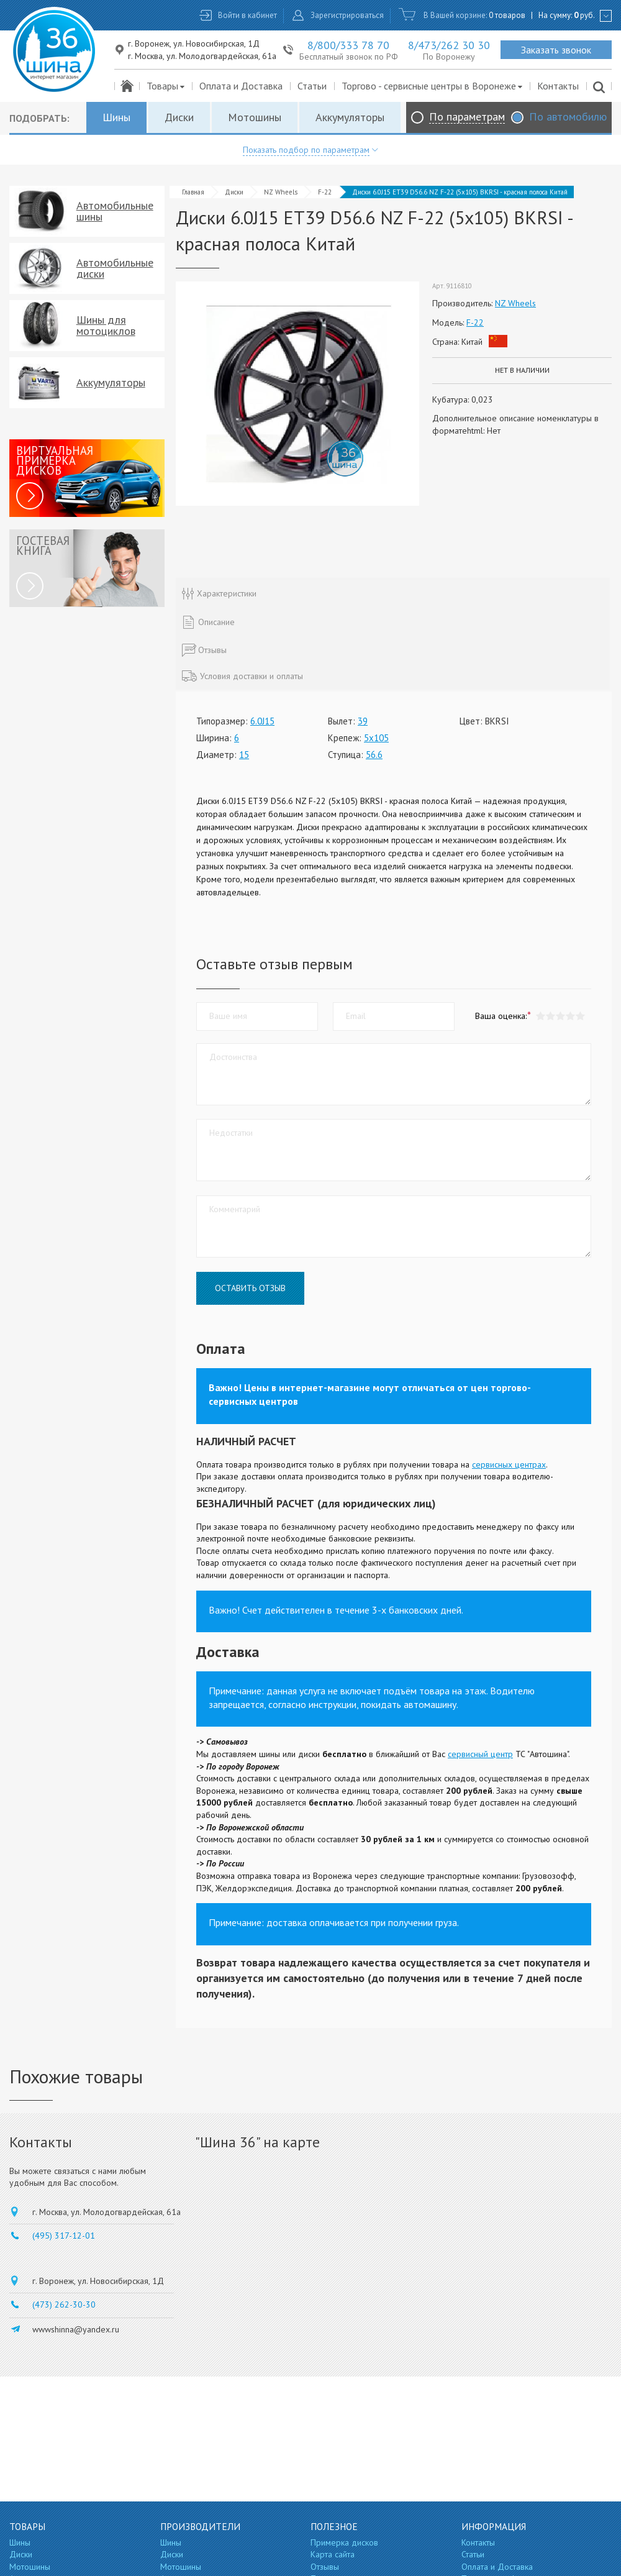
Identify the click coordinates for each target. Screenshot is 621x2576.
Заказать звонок (556, 49)
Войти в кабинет (247, 15)
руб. (584, 15)
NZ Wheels (280, 192)
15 (244, 754)
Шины (116, 117)
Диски (179, 117)
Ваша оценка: (501, 1015)
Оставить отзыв (250, 1288)
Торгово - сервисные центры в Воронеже (433, 86)
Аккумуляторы (349, 117)
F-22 (325, 192)
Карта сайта (332, 2554)
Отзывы (324, 2566)
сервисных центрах (509, 1464)
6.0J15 (262, 721)
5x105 (376, 738)
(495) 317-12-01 (63, 2235)
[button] (580, 1016)
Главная (193, 192)
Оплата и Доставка (241, 86)
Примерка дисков (344, 2542)
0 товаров (507, 15)
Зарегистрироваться (347, 15)
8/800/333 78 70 (348, 45)
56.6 (374, 754)
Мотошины (254, 117)
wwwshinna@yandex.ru (75, 2329)
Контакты (558, 86)
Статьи (312, 86)
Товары (166, 86)
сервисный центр (480, 1754)
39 (363, 721)
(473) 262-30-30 (64, 2304)
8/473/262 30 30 (449, 45)
